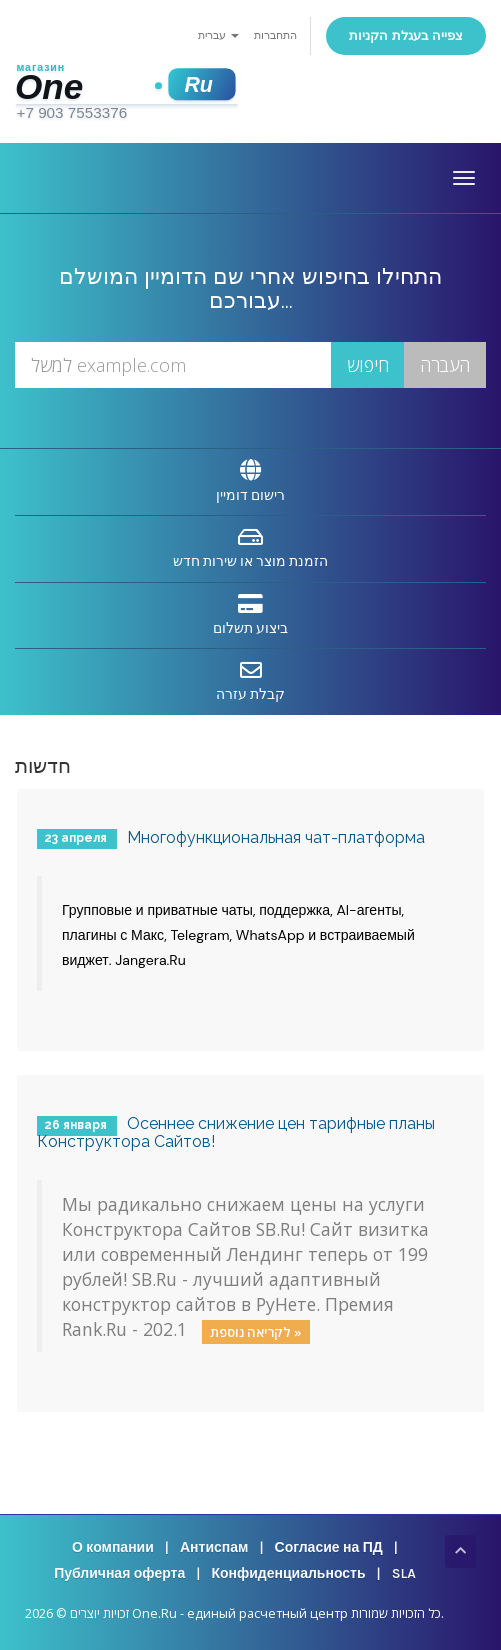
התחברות (275, 35)
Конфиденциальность (288, 1573)
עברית (218, 35)
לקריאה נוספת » (256, 1331)
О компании (113, 1547)
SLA (404, 1573)
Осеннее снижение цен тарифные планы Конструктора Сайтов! (236, 1132)
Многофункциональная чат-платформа (276, 837)
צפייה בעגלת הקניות (406, 35)
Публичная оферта (119, 1573)
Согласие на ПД (329, 1547)
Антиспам (214, 1547)
